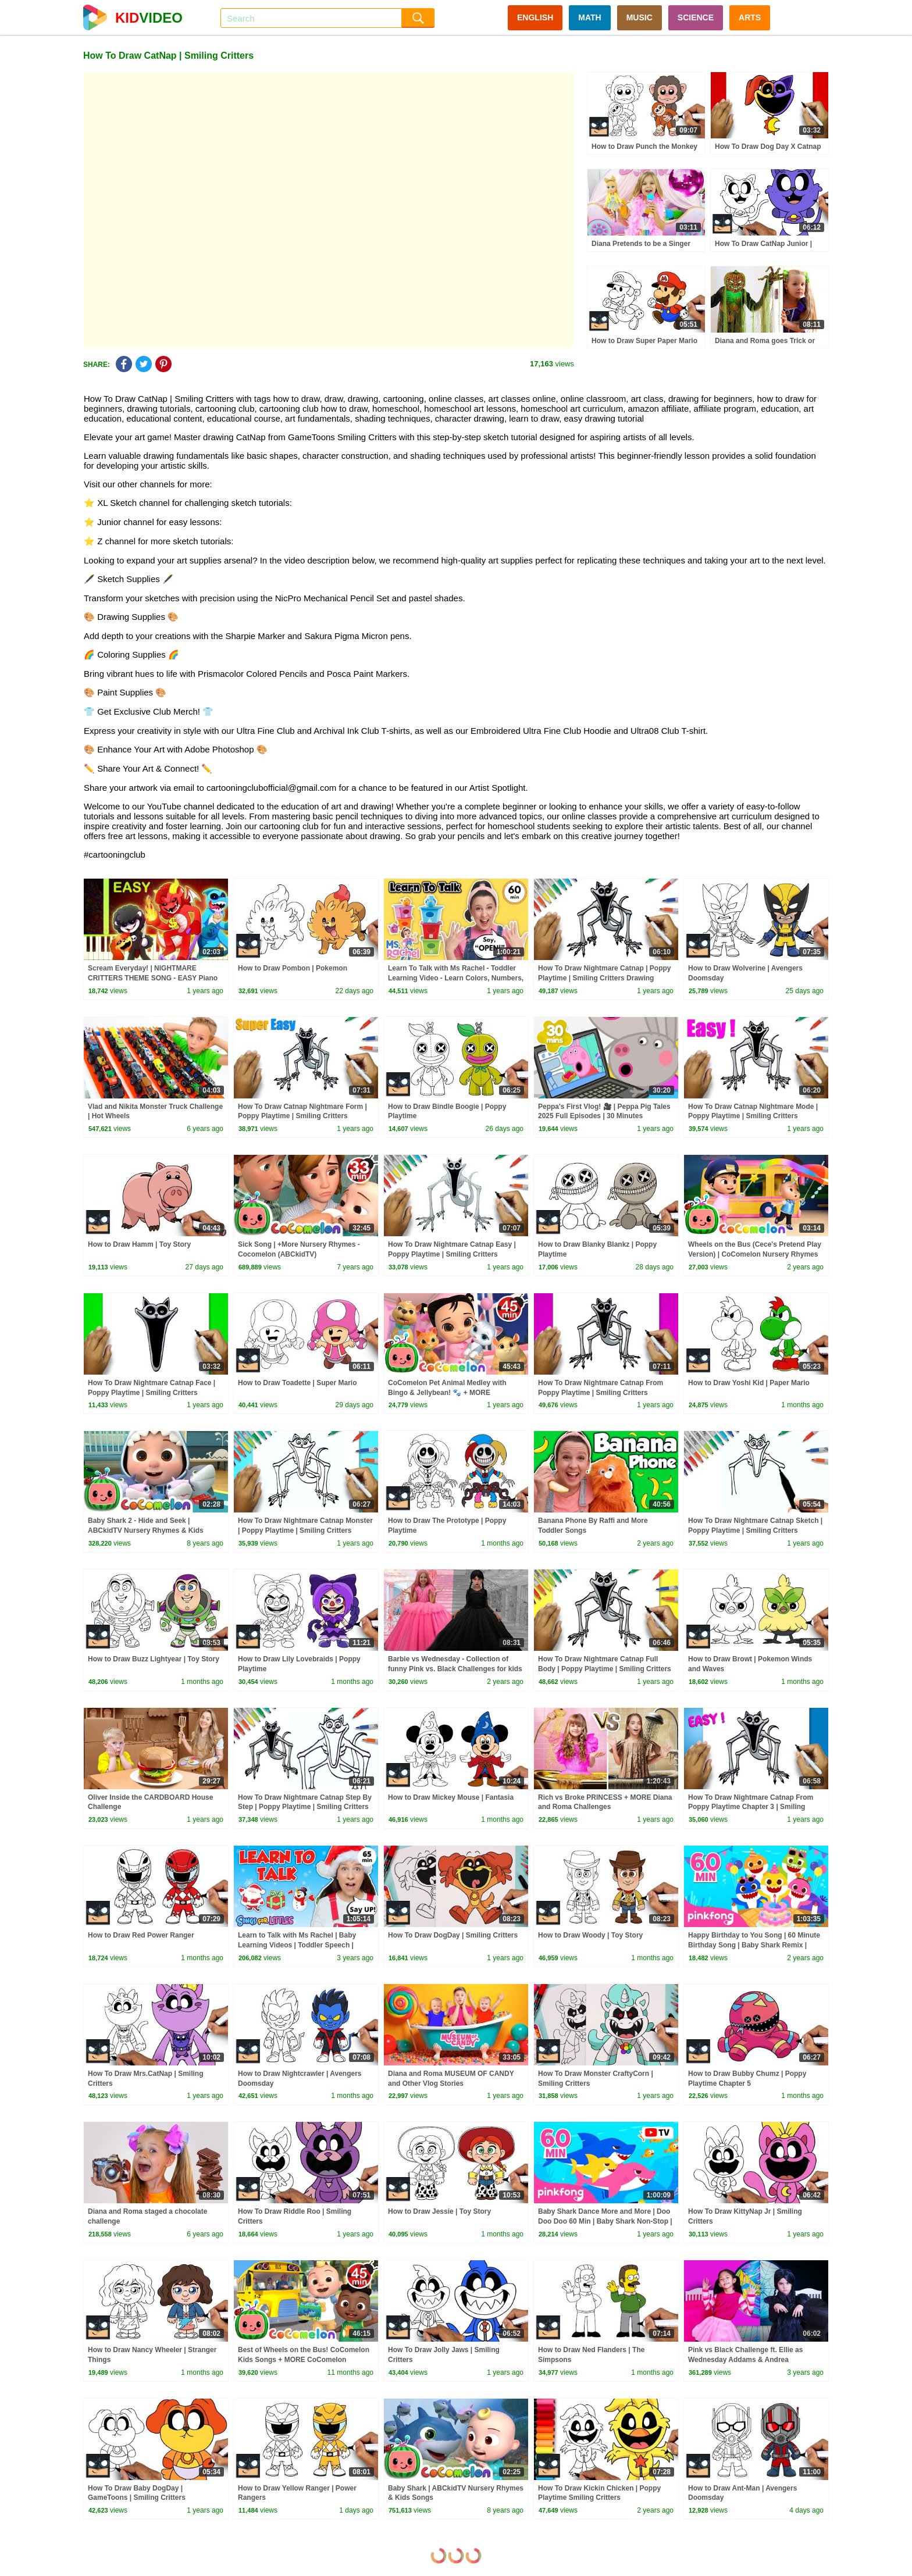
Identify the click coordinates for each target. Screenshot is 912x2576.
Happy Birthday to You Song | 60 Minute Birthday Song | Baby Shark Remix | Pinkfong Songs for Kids (754, 1945)
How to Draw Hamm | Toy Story (139, 1244)
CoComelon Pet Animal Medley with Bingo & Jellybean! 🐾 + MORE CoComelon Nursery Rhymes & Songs (451, 1393)
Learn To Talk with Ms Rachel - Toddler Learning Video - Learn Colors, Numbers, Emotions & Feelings (455, 978)
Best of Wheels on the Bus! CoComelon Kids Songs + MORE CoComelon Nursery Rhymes (303, 2360)
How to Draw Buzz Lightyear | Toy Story (153, 1659)
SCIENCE (696, 17)
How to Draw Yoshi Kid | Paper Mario (749, 1383)
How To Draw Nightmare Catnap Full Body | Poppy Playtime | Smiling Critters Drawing (604, 1669)
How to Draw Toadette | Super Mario (297, 1383)
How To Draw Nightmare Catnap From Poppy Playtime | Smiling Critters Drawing (600, 1393)
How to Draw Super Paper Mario (644, 341)
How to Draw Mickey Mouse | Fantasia (451, 1797)
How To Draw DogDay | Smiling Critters (453, 1935)
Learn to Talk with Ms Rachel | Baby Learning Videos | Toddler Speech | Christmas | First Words (297, 1945)
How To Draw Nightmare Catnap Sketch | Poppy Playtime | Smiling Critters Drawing (755, 1530)
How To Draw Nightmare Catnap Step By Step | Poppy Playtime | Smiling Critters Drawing (305, 1807)
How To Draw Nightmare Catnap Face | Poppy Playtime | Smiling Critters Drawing (151, 1393)
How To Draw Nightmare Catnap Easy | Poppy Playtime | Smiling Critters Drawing (452, 1254)
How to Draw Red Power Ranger (141, 1935)
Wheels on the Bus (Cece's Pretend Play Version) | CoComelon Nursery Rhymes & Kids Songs (754, 1254)
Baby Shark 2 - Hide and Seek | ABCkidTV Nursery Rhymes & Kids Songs (146, 1530)
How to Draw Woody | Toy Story (590, 1935)
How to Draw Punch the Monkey (644, 146)
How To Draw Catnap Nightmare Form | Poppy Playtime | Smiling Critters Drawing (302, 1116)
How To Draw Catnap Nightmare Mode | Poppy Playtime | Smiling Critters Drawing (753, 1116)
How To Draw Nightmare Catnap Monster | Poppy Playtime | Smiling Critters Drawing (305, 1530)
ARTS (750, 17)
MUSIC (639, 17)
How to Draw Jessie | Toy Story (439, 2211)
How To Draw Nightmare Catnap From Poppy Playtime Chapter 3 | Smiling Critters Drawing (750, 1807)
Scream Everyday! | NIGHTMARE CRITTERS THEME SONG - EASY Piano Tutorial (153, 978)
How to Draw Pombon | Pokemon (292, 968)
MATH (589, 17)
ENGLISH (535, 17)
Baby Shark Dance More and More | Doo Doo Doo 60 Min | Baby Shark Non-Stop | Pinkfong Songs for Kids (605, 2221)
